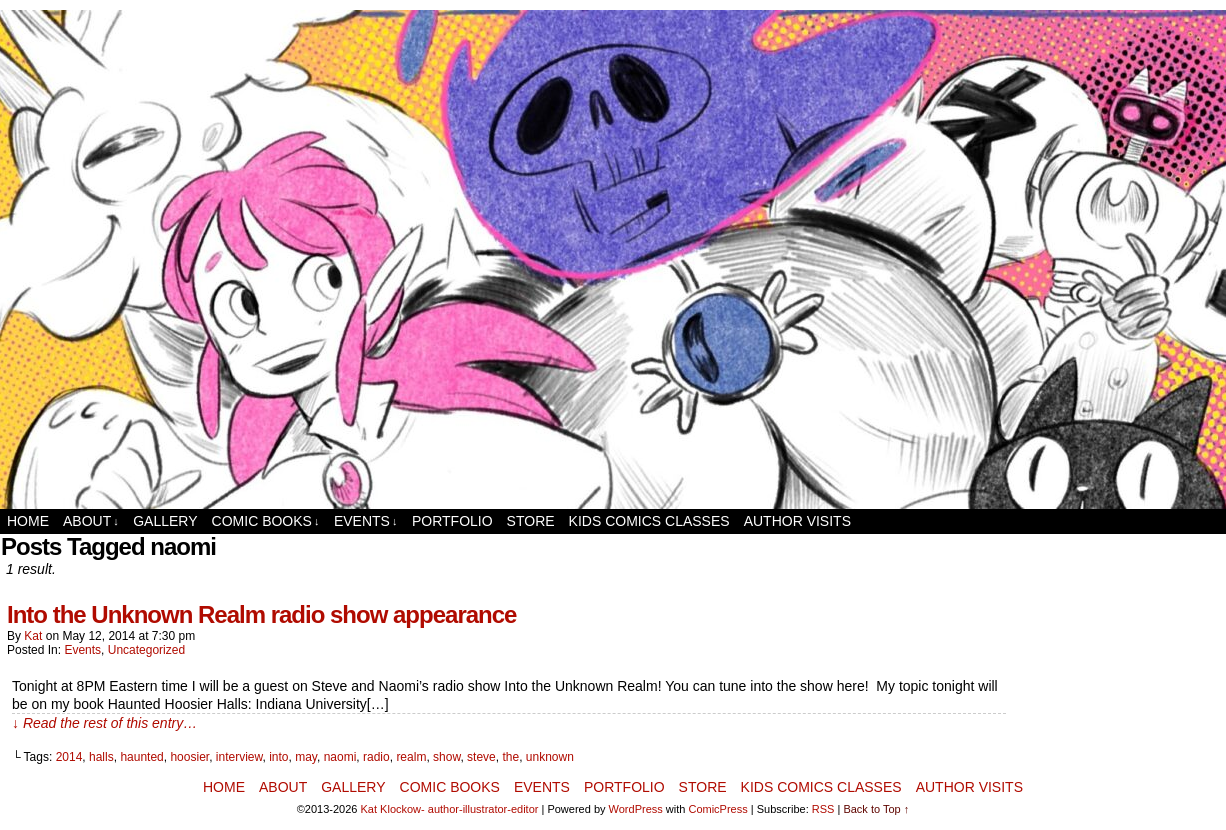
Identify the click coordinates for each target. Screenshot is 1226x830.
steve (481, 757)
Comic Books (266, 521)
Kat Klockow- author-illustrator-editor (450, 809)
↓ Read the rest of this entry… (104, 723)
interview (239, 757)
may (306, 757)
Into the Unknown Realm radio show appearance (261, 614)
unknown (550, 757)
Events (366, 521)
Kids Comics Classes (649, 521)
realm (411, 757)
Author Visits (797, 521)
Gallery (165, 521)
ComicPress (717, 809)
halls (101, 757)
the (510, 757)
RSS (823, 809)
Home (28, 521)
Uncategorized (146, 650)
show (446, 757)
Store (531, 521)
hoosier (189, 757)
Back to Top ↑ (876, 809)
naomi (340, 757)
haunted (141, 757)
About (91, 521)
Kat (33, 636)
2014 (69, 757)
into (278, 757)
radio (376, 757)
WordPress (636, 809)
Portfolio (452, 521)
